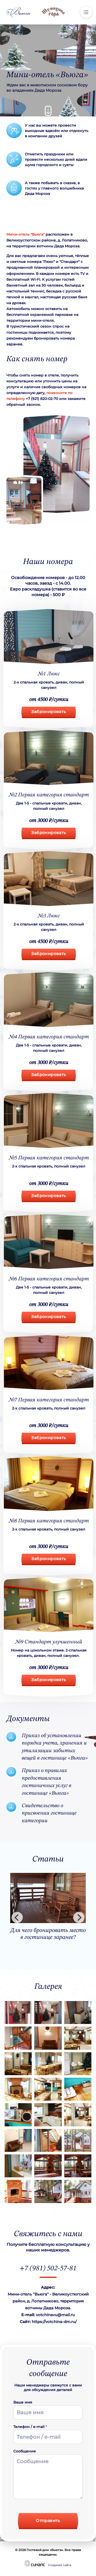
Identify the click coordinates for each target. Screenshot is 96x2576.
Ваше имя (22, 2402)
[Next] (78, 1917)
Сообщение (24, 2451)
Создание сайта (59, 2565)
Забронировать (48, 711)
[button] (18, 2012)
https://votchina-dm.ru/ (54, 2321)
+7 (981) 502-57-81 (48, 2268)
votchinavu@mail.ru (55, 2314)
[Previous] (17, 1917)
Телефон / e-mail (29, 2426)
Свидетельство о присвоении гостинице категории (49, 1813)
